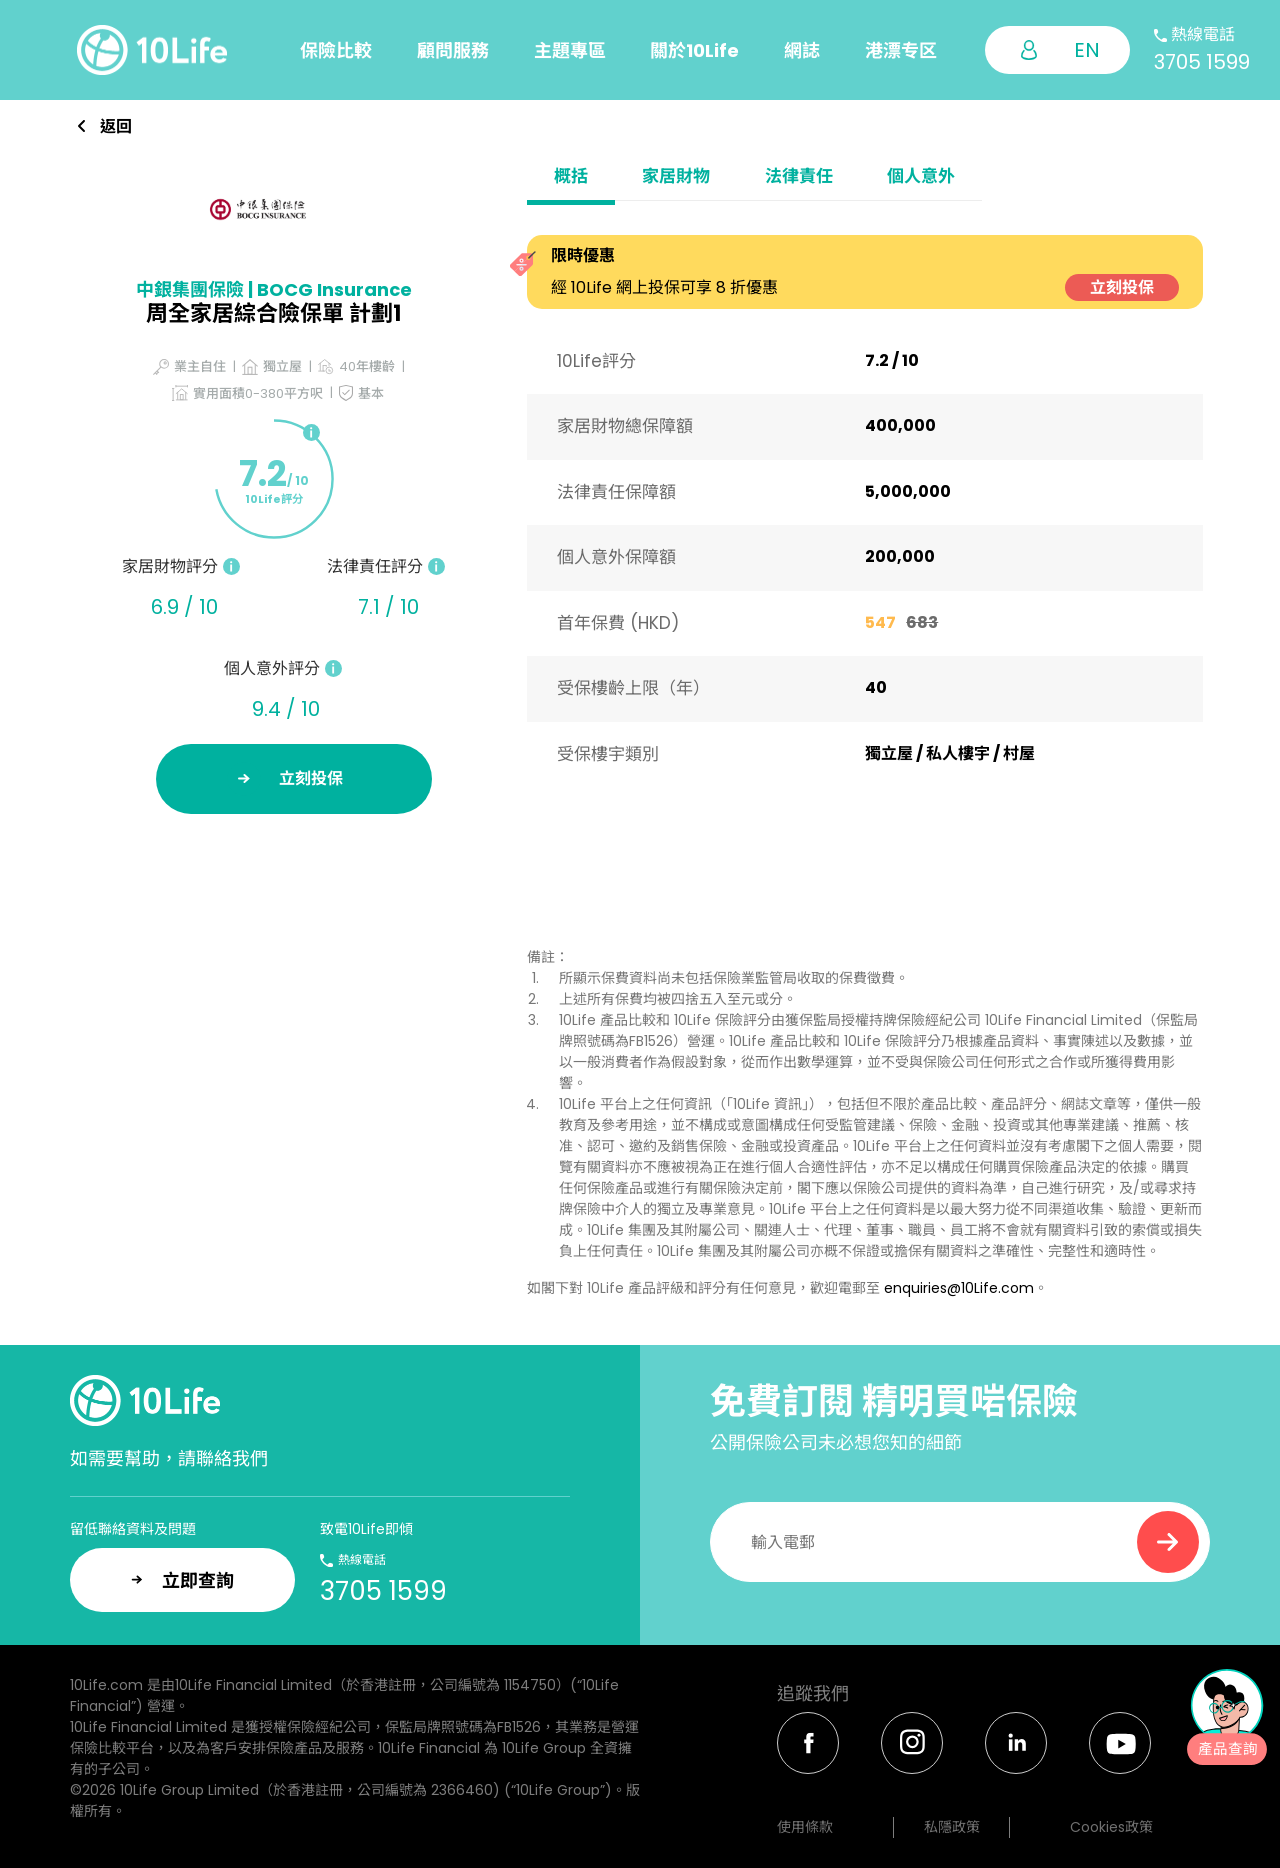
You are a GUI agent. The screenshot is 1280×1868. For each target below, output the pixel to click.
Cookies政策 (1111, 1827)
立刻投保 (1122, 287)
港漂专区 (901, 50)
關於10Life (694, 50)
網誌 (802, 50)
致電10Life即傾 (366, 1529)
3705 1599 (1202, 62)
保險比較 (336, 50)
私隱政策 (952, 1827)
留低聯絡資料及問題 (133, 1529)
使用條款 (805, 1827)
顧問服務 (453, 50)
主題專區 (570, 50)
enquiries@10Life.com (959, 1288)
